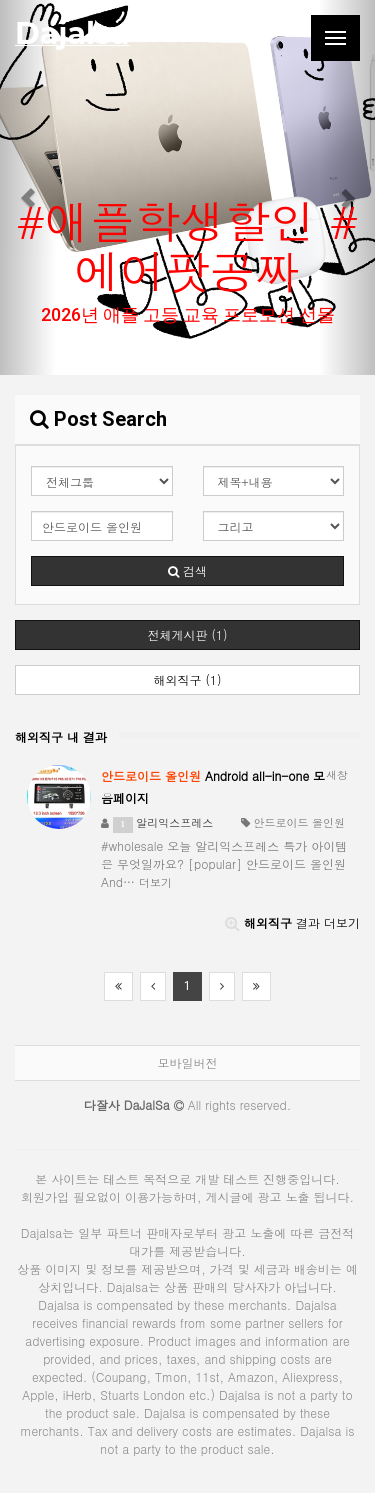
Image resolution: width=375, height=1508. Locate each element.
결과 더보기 (292, 922)
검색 (187, 570)
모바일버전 (188, 1062)
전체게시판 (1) (187, 634)
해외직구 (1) (187, 679)
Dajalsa (72, 33)
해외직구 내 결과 (61, 736)
